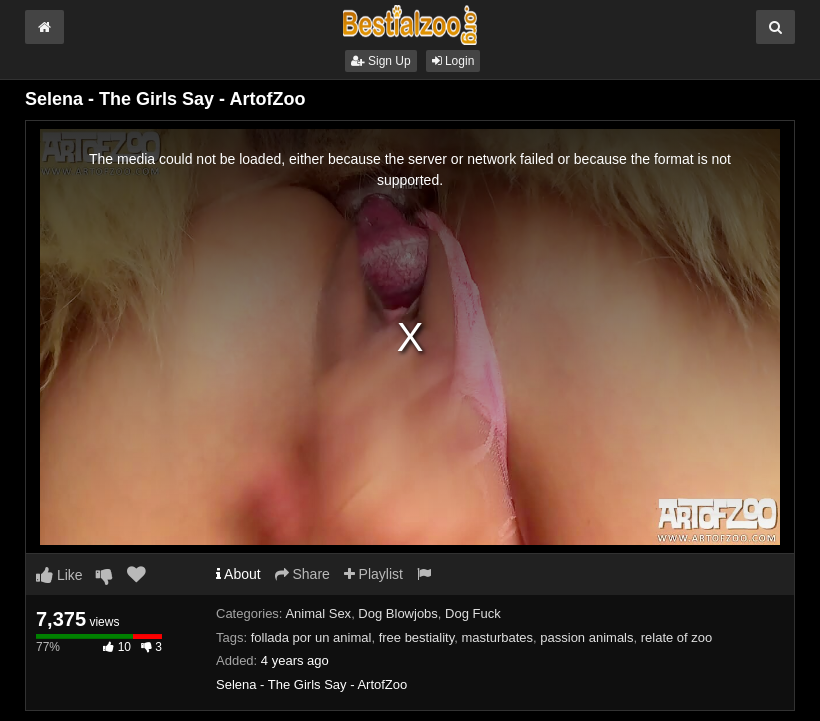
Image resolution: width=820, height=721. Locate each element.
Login (453, 61)
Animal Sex (318, 613)
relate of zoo (677, 637)
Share (302, 574)
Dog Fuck (473, 613)
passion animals (586, 637)
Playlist (373, 574)
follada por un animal (311, 637)
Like (59, 575)
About (238, 574)
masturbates (498, 637)
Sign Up (381, 61)
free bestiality (417, 637)
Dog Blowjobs (398, 613)
